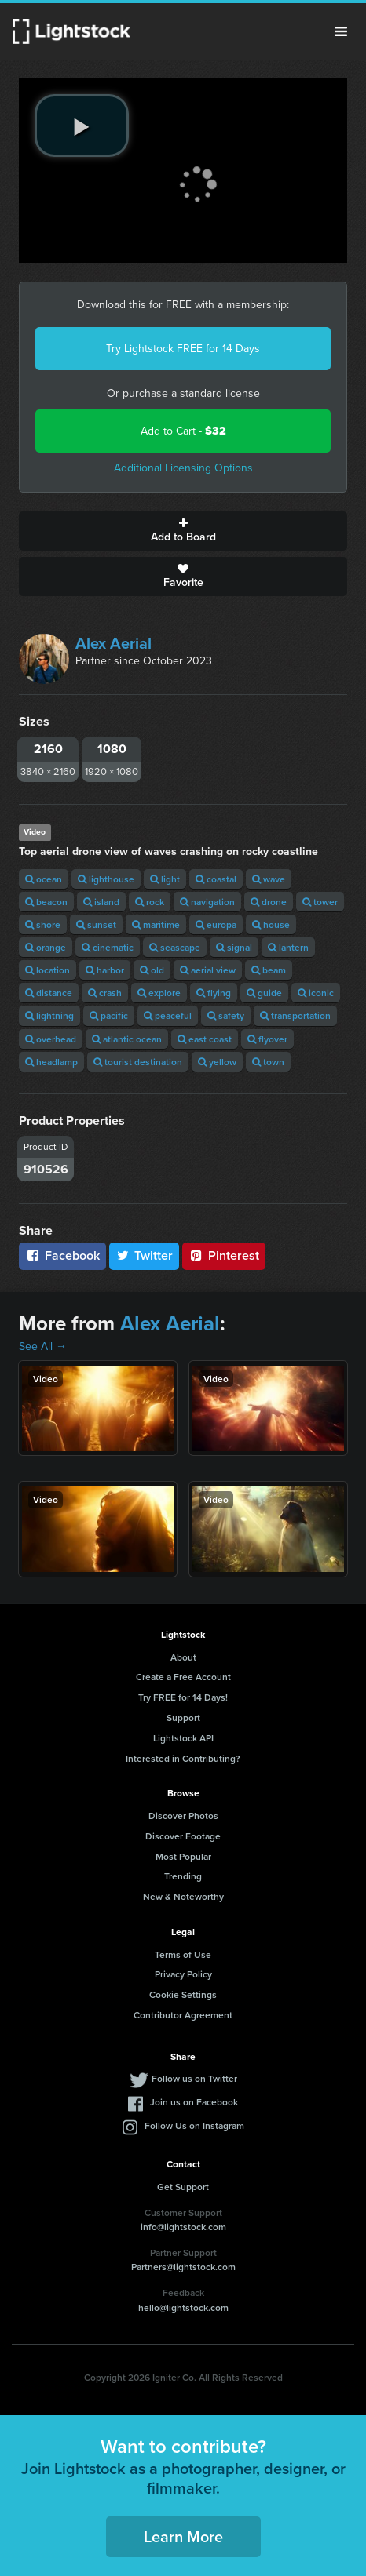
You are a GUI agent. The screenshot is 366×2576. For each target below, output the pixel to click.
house (271, 924)
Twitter (144, 1255)
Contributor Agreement (183, 2014)
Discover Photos (183, 1815)
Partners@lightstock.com (183, 2266)
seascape (174, 947)
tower (320, 901)
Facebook (62, 1255)
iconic (316, 992)
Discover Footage (183, 1836)
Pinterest (223, 1255)
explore (159, 992)
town (268, 1061)
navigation (207, 901)
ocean (43, 879)
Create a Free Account (183, 1676)
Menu (340, 31)
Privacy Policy (183, 1974)
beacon (46, 901)
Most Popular (183, 1856)
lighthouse (106, 879)
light (165, 879)
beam (268, 970)
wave (268, 879)
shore (42, 924)
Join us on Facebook (194, 2101)
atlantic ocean (127, 1039)
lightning (49, 1015)
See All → (43, 1346)
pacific (109, 1015)
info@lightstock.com (183, 2226)
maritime (156, 924)
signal (234, 947)
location (47, 970)
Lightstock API (183, 1738)
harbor (105, 970)
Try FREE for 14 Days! (183, 1697)
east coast (205, 1039)
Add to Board (183, 531)
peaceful (168, 1015)
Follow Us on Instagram (194, 2125)
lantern (288, 947)
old (152, 970)
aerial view (208, 970)
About (183, 1657)
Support (183, 1717)
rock (149, 901)
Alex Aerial (113, 643)
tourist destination (137, 1061)
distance (48, 992)
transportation (295, 1015)
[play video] (82, 125)
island (101, 901)
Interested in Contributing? (183, 1758)
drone (269, 901)
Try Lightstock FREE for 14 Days (183, 348)
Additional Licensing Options (183, 468)
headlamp (51, 1061)
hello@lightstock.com (183, 2307)
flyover (267, 1039)
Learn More (183, 2536)
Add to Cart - (183, 431)
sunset (96, 924)
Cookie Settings (183, 1994)
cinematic (108, 947)
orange (45, 947)
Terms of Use (183, 1954)
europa (216, 924)
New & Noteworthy (183, 1896)
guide (264, 992)
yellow (217, 1061)
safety (225, 1015)
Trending (183, 1876)
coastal (216, 879)
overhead (50, 1039)
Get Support (183, 2186)
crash (105, 992)
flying (213, 992)
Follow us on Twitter (194, 2078)
